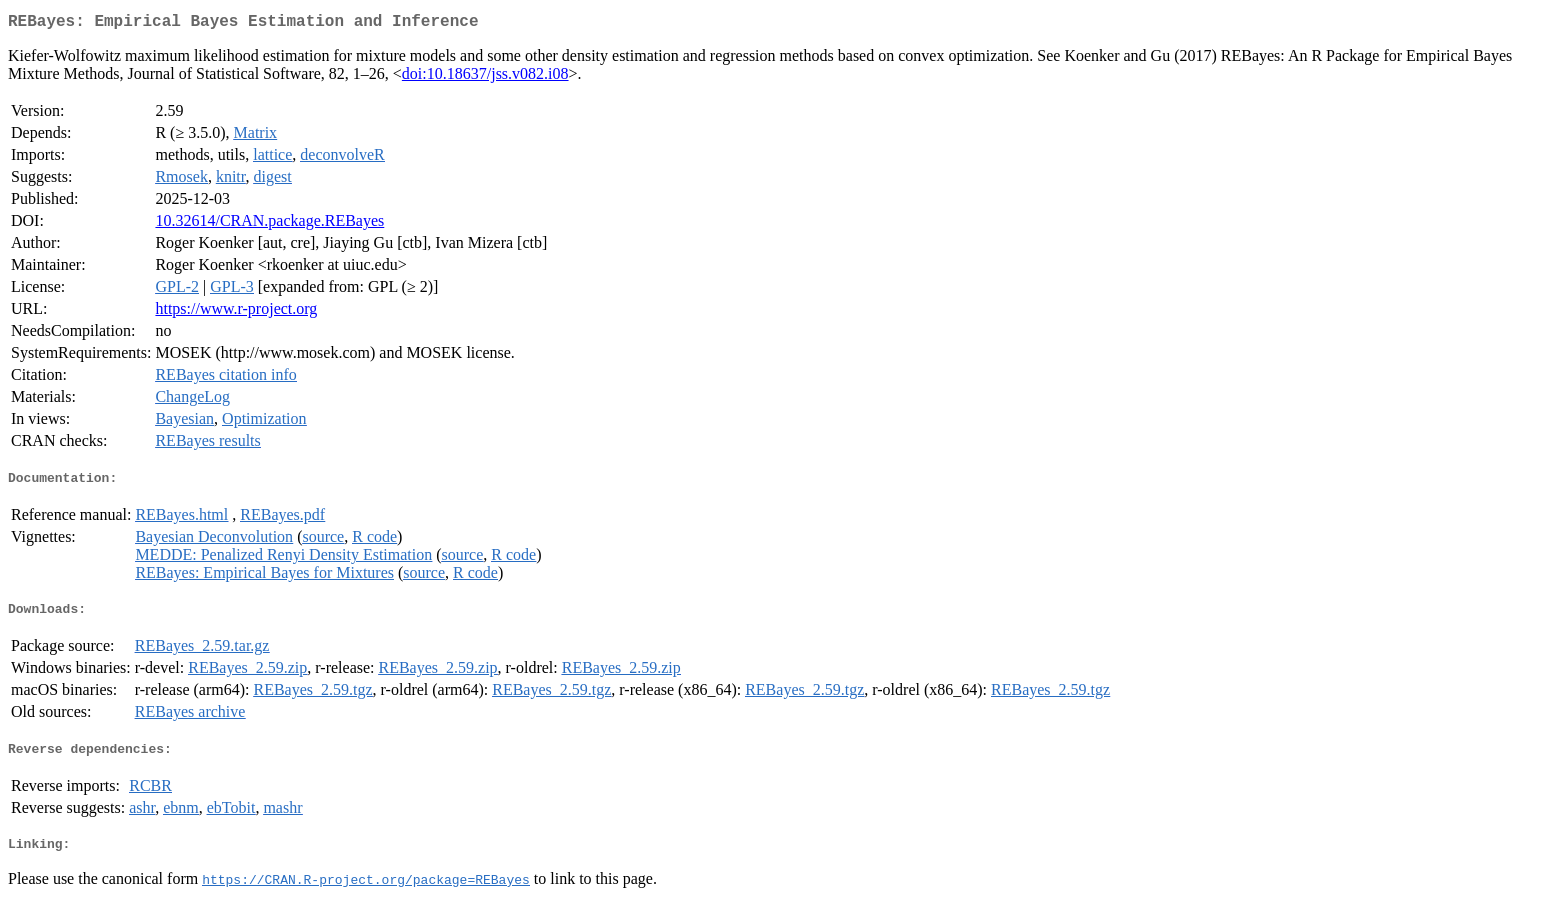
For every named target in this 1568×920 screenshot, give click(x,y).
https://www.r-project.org (236, 312)
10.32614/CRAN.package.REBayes (269, 224)
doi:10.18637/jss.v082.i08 (485, 77)
